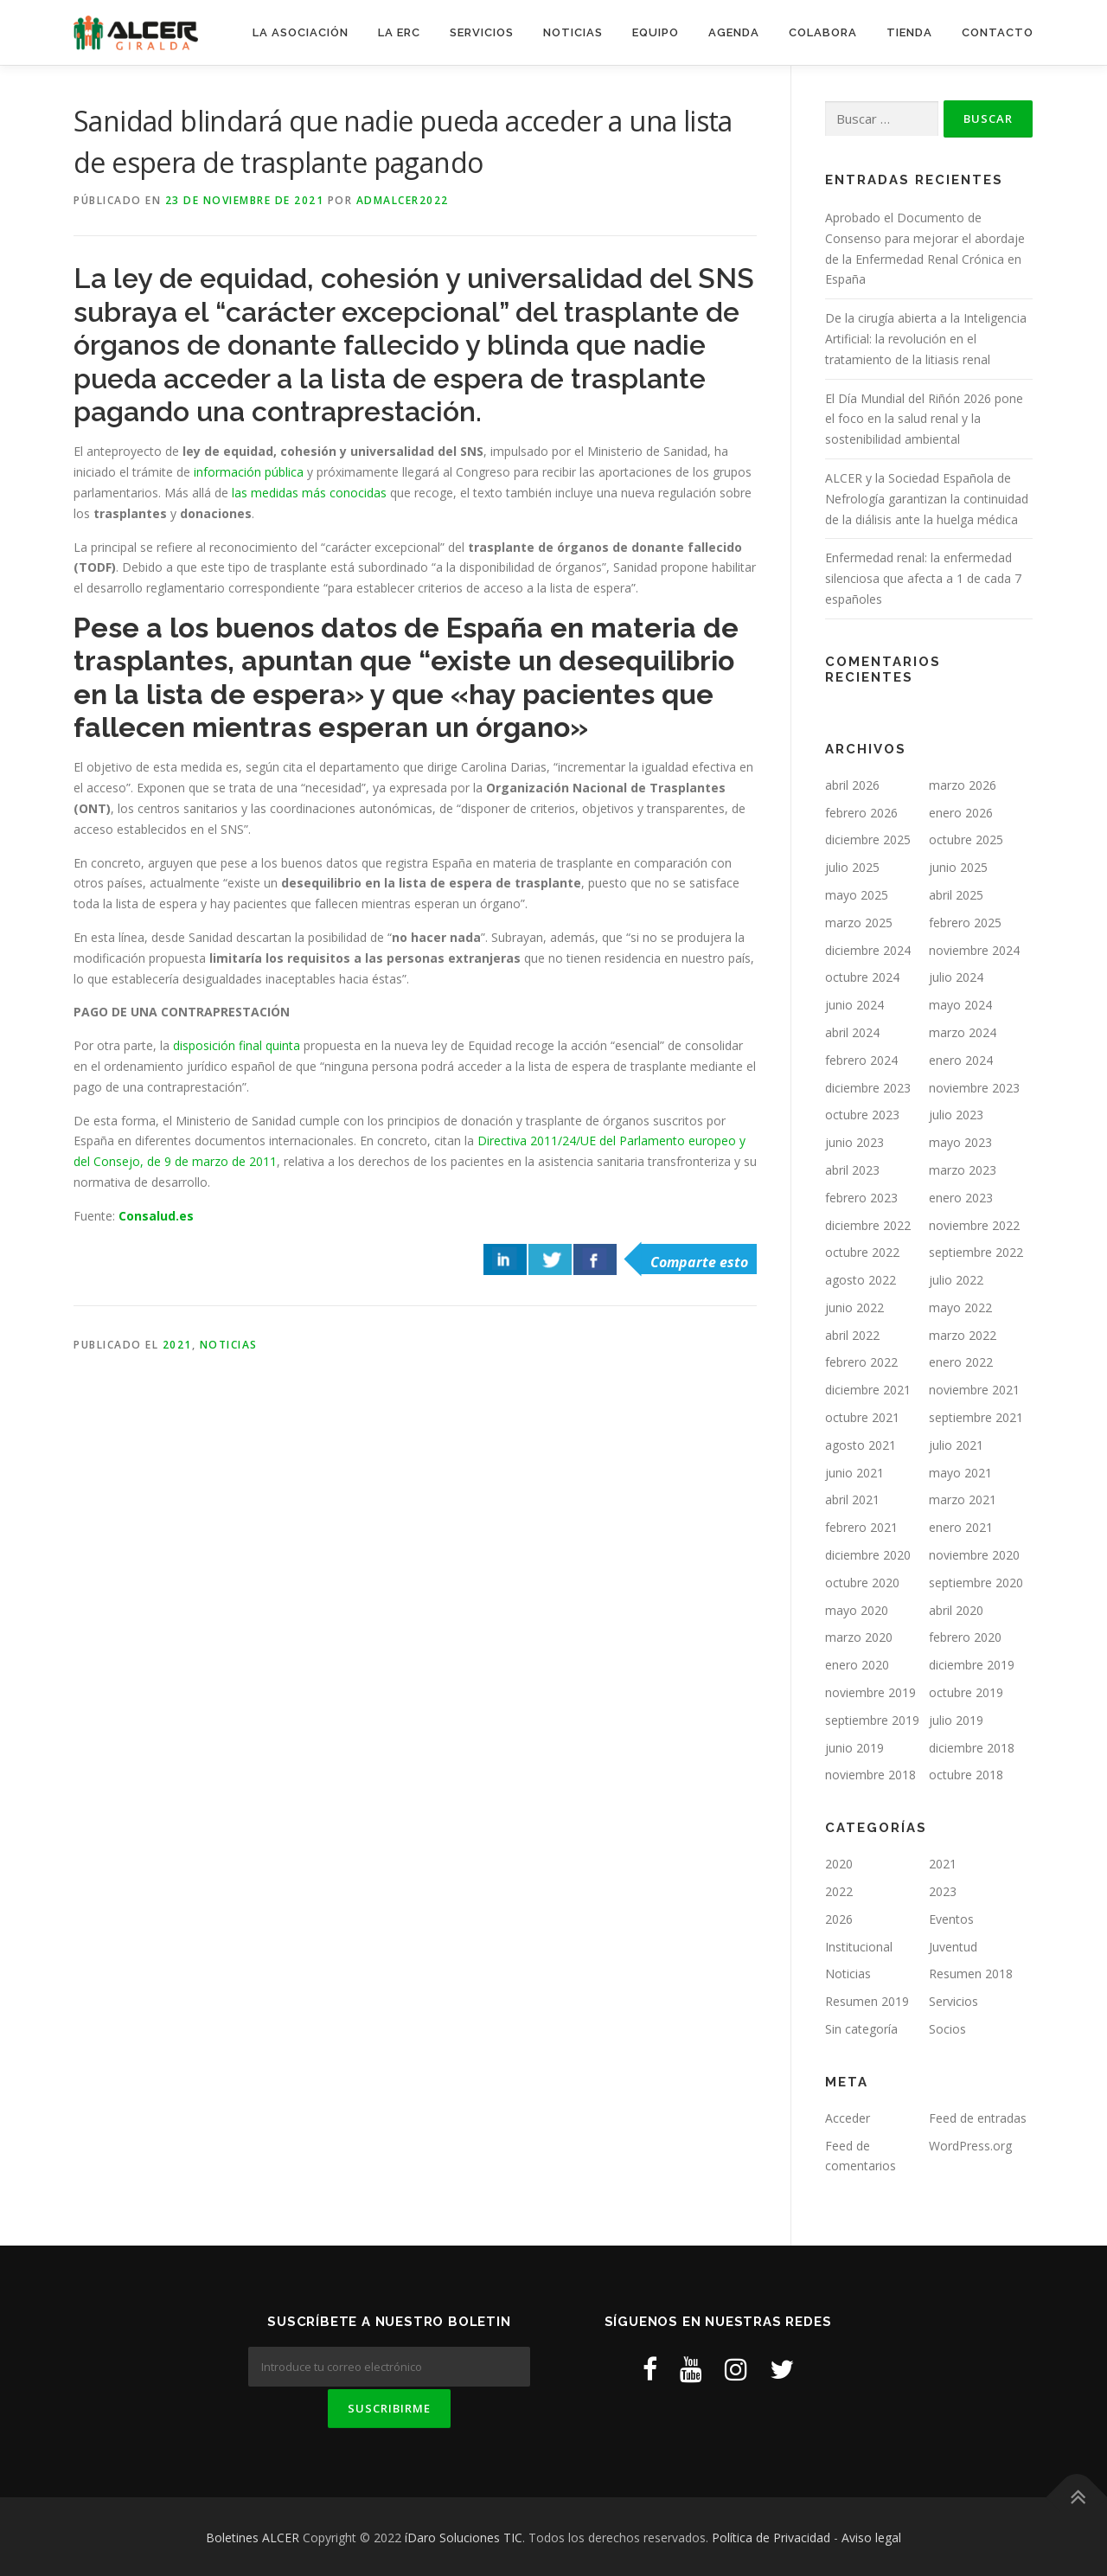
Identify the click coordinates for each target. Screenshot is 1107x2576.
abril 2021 (852, 1499)
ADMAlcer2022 (402, 200)
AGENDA (733, 32)
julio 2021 (956, 1445)
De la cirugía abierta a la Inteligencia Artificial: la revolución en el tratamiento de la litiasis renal (926, 339)
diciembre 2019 (971, 1664)
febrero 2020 (965, 1637)
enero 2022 (961, 1362)
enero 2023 (961, 1197)
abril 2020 (956, 1610)
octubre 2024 (862, 977)
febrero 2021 (861, 1527)
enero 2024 (961, 1060)
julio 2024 (956, 977)
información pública (249, 472)
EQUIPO (655, 32)
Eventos (951, 1919)
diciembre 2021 (868, 1389)
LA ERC (399, 32)
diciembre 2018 (971, 1748)
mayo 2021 (960, 1472)
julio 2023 (956, 1114)
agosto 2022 (860, 1280)
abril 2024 (852, 1032)
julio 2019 (956, 1720)
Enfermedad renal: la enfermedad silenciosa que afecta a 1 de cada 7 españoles (923, 578)
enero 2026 (961, 812)
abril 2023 (852, 1170)
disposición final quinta (236, 1045)
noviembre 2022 (974, 1225)
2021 (177, 1344)
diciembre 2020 (868, 1555)
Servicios (953, 2001)
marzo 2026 (962, 785)
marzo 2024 (962, 1032)
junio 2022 (854, 1307)
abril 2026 (852, 785)
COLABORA (823, 32)
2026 (839, 1919)
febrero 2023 (861, 1197)
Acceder (847, 2118)
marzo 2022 (962, 1335)
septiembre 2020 (976, 1582)
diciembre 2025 (868, 839)
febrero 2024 (861, 1060)
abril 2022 (852, 1335)
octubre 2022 (862, 1252)
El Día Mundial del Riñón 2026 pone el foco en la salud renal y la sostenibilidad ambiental (924, 419)
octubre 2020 (862, 1582)
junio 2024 (854, 1004)
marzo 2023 (962, 1170)
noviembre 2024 (974, 950)
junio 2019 (854, 1748)
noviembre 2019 (870, 1692)
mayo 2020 (856, 1610)
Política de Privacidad (771, 2535)
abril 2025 (956, 895)
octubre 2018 (966, 1774)
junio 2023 (854, 1142)
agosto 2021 (860, 1445)
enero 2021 (961, 1527)
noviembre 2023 (974, 1088)
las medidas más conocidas (309, 492)
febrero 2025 (965, 922)
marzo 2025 (859, 922)
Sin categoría (861, 2029)
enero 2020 (857, 1664)
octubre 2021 (862, 1417)
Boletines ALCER (252, 2535)
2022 (839, 1891)
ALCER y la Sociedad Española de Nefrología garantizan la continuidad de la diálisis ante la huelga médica (926, 499)
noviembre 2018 (870, 1774)
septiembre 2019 (872, 1720)
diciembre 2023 (868, 1088)
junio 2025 (958, 867)
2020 (839, 1863)
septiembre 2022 (976, 1252)
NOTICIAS (573, 32)
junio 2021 (854, 1472)
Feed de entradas (978, 2118)
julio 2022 (956, 1280)
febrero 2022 (861, 1362)
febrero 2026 (861, 812)
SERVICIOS (482, 32)
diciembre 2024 (868, 950)
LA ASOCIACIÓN (301, 32)
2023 (943, 1891)
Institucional (859, 1946)
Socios (947, 2029)
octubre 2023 (862, 1114)
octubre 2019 (966, 1692)
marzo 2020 (859, 1637)
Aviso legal (871, 2535)
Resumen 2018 (971, 1973)
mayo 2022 (960, 1307)
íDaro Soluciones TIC (463, 2535)
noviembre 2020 (974, 1555)
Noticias (229, 1344)
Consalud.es (157, 1216)
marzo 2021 (962, 1499)
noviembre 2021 (974, 1389)
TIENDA (909, 32)
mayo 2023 (960, 1142)
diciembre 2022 (868, 1225)
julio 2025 (852, 867)
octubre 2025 (966, 839)
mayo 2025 (856, 895)
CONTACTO (997, 32)
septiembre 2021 (976, 1417)
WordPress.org (970, 2145)
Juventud (953, 1946)
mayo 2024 (960, 1004)
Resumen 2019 (867, 2001)
